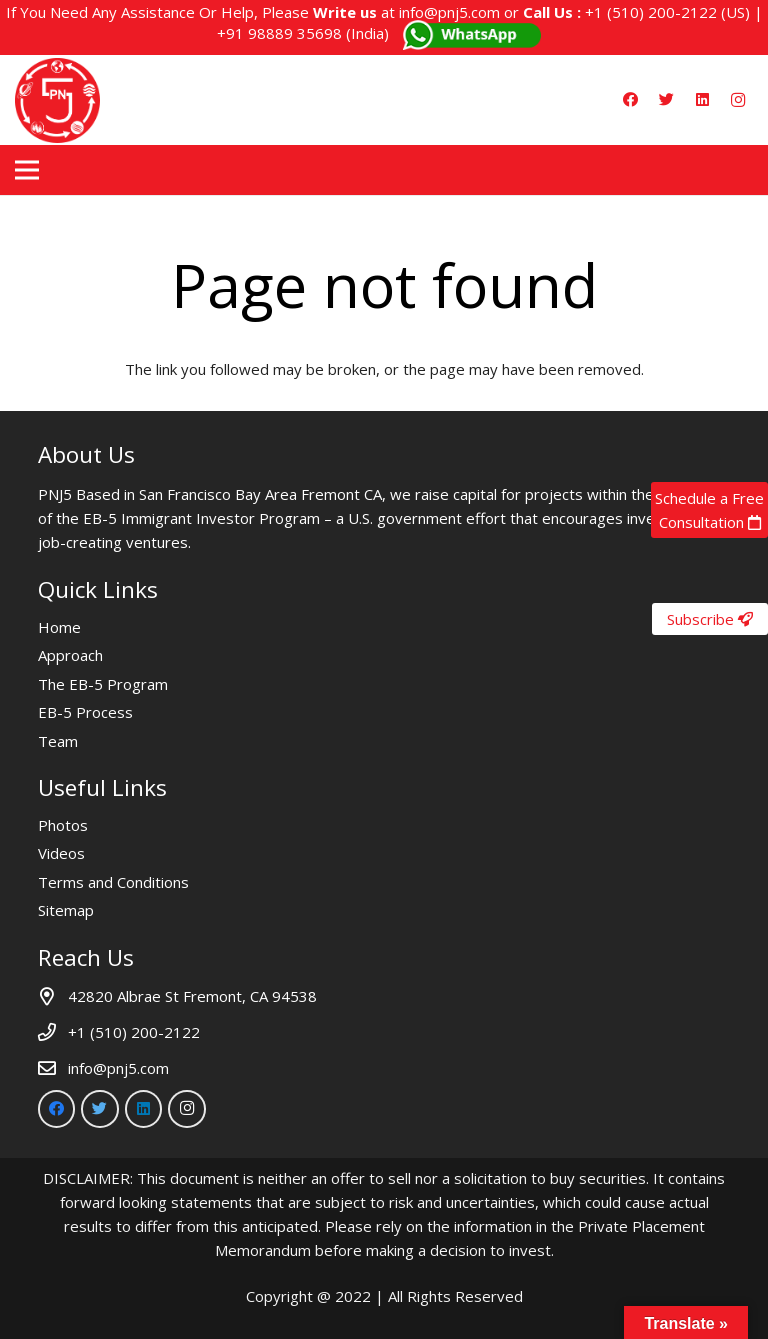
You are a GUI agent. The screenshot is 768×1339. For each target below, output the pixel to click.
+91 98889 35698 (279, 33)
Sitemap (66, 910)
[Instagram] (738, 100)
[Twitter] (666, 100)
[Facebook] (630, 100)
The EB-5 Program (103, 684)
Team (58, 741)
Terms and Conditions (113, 882)
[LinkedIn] (702, 100)
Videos (61, 853)
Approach (70, 655)
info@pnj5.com (449, 12)
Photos (63, 825)
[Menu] (27, 170)
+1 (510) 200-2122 (651, 12)
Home (59, 627)
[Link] (57, 100)
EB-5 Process (85, 712)
